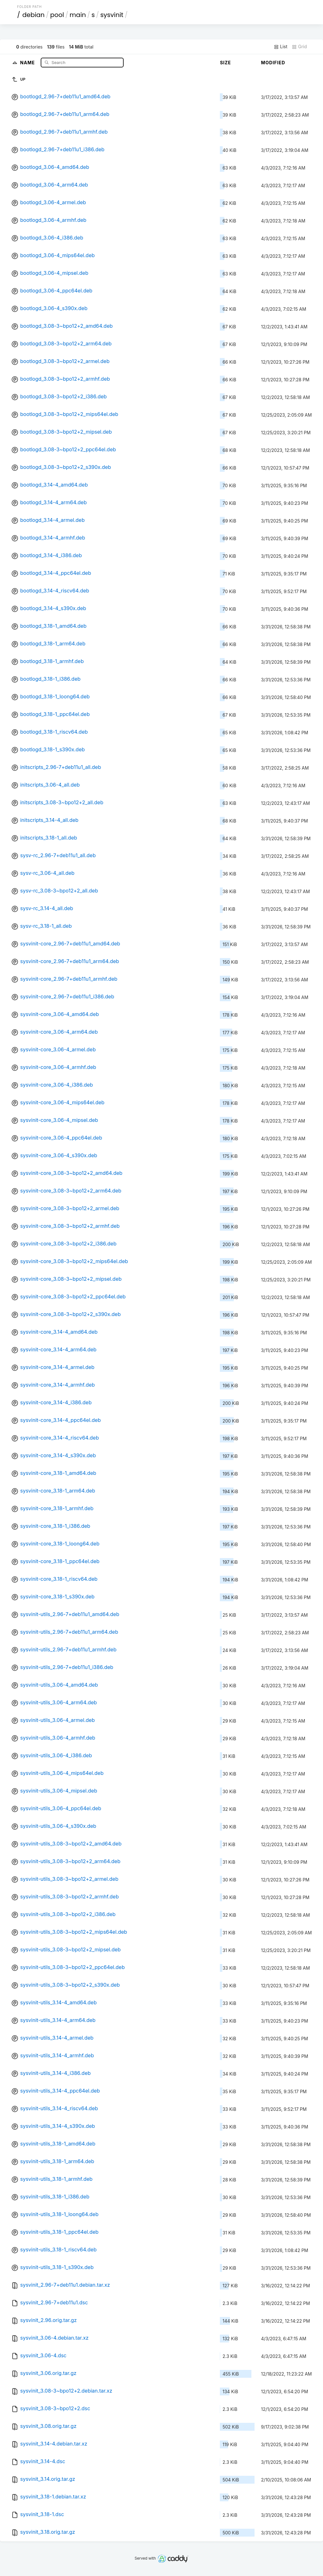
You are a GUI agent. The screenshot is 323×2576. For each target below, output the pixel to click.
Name (28, 62)
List (280, 46)
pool (57, 14)
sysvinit (111, 14)
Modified (273, 62)
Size (225, 62)
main (78, 14)
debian (33, 14)
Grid (299, 46)
